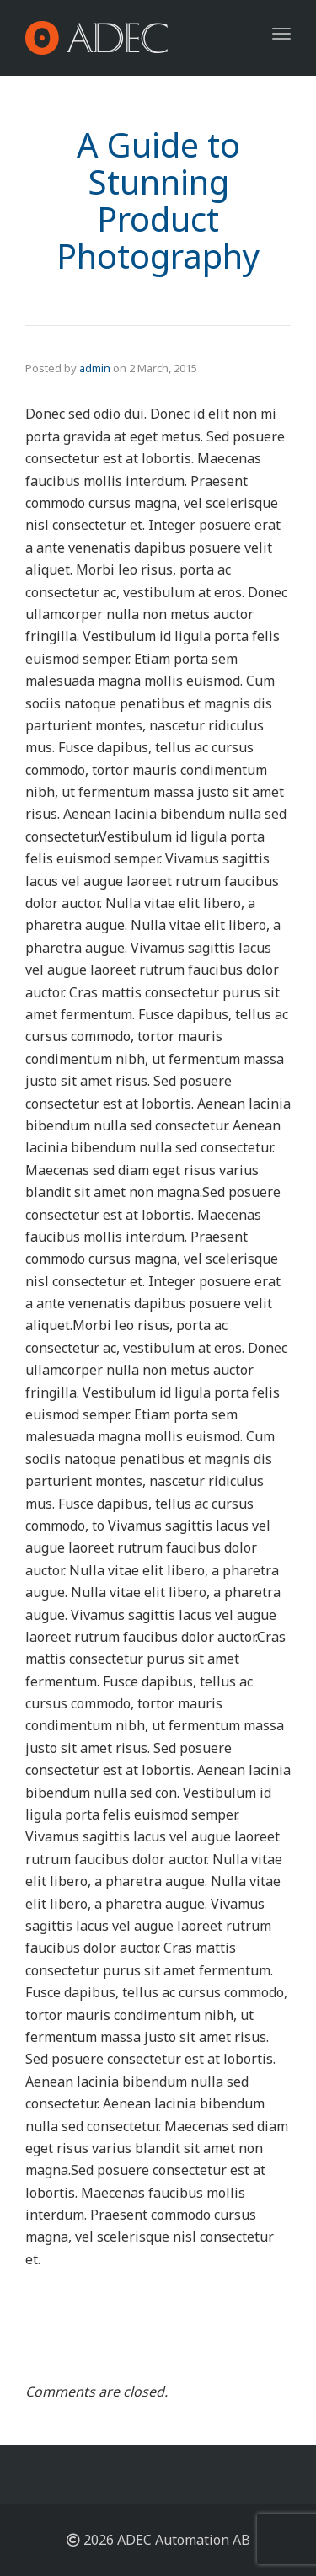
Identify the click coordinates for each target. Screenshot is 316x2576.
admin (94, 368)
